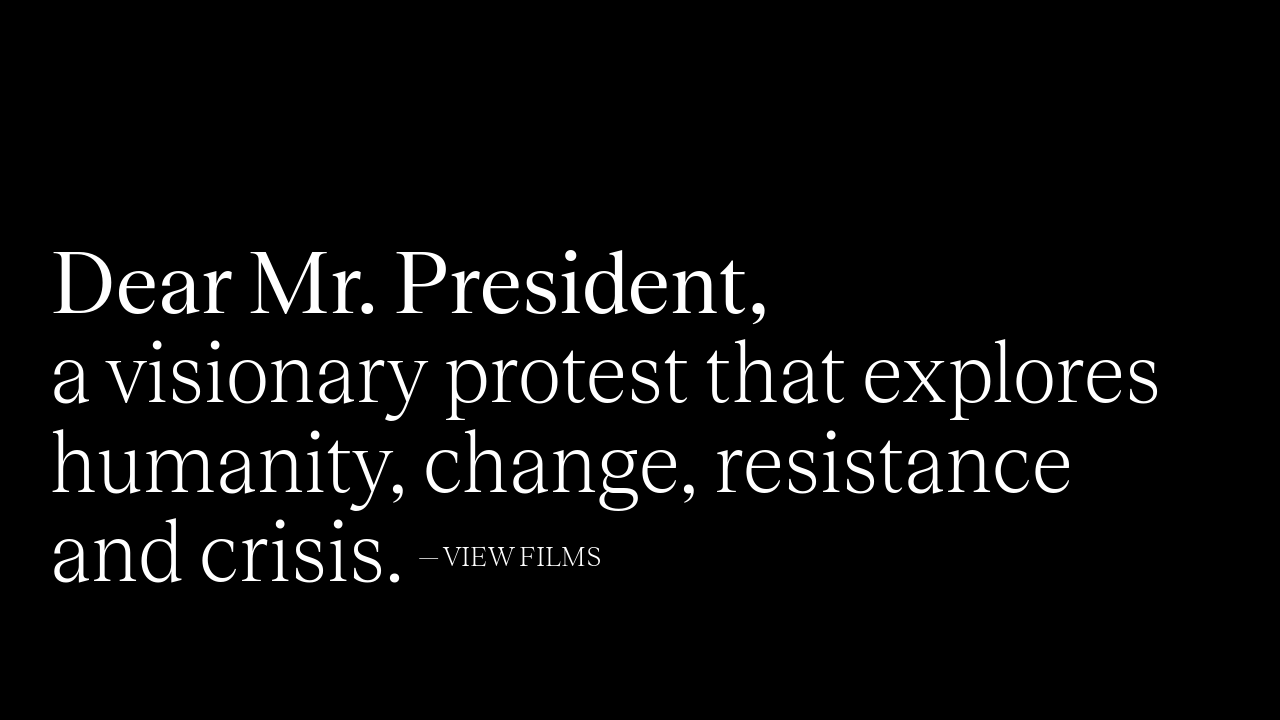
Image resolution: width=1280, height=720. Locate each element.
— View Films (510, 558)
